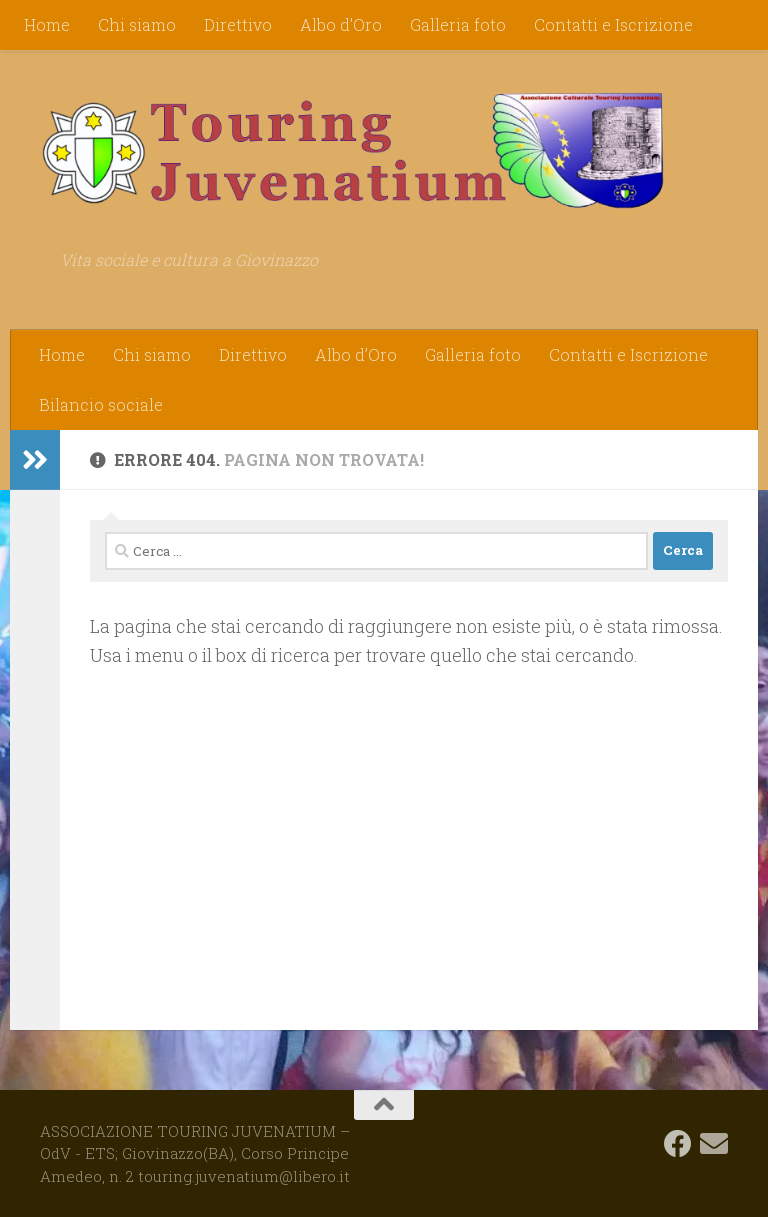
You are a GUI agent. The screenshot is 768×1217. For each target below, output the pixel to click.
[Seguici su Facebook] (678, 1144)
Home (47, 24)
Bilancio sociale (101, 404)
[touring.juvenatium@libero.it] (714, 1144)
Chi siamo (137, 24)
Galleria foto (458, 24)
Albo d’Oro (341, 24)
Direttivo (238, 24)
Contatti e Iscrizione (613, 24)
